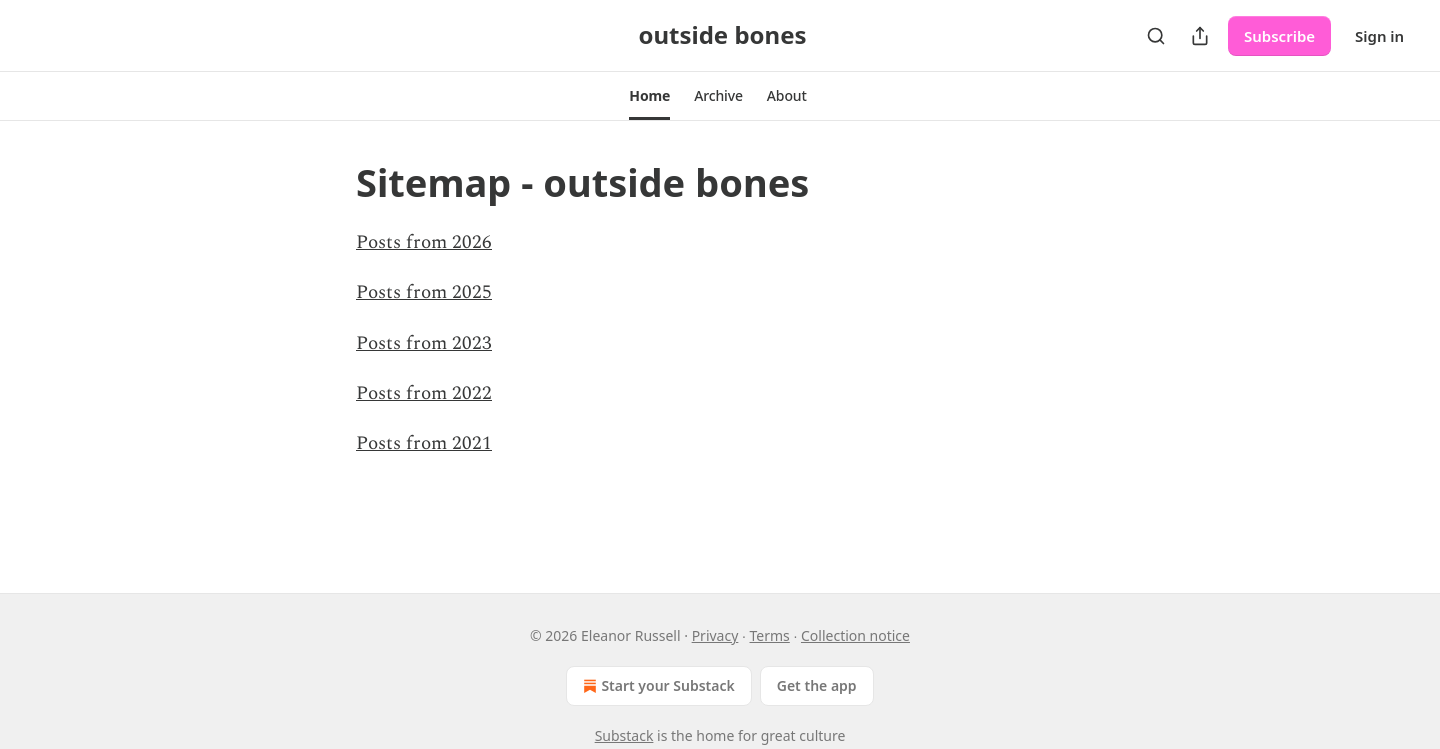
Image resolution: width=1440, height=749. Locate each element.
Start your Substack (656, 686)
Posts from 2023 (424, 343)
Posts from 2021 (424, 443)
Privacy (715, 635)
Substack (624, 735)
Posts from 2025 (424, 292)
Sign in (1379, 36)
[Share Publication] (1200, 36)
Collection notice (855, 635)
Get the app (817, 685)
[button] (649, 96)
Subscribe (1279, 36)
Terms (770, 635)
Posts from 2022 (424, 393)
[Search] (1156, 36)
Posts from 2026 (424, 242)
